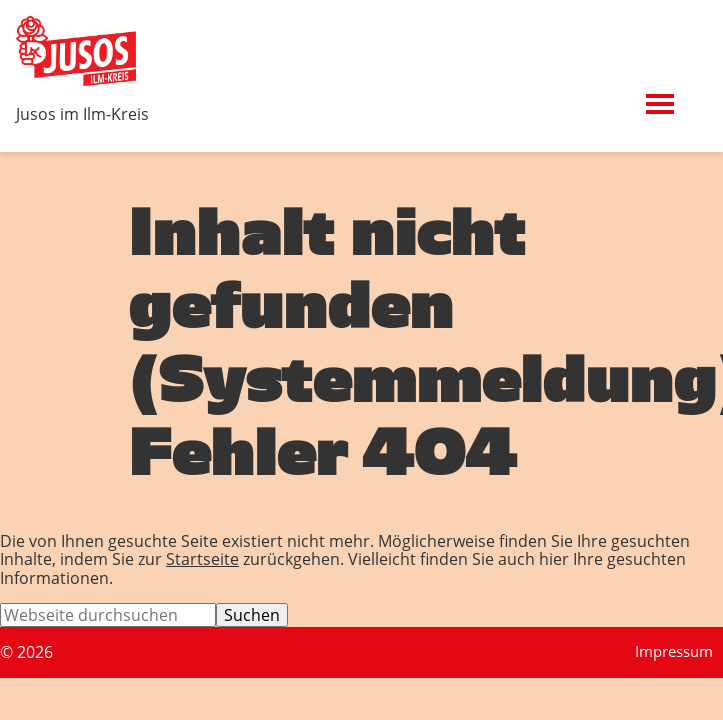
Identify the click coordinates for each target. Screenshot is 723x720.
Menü (686, 93)
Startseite (202, 559)
